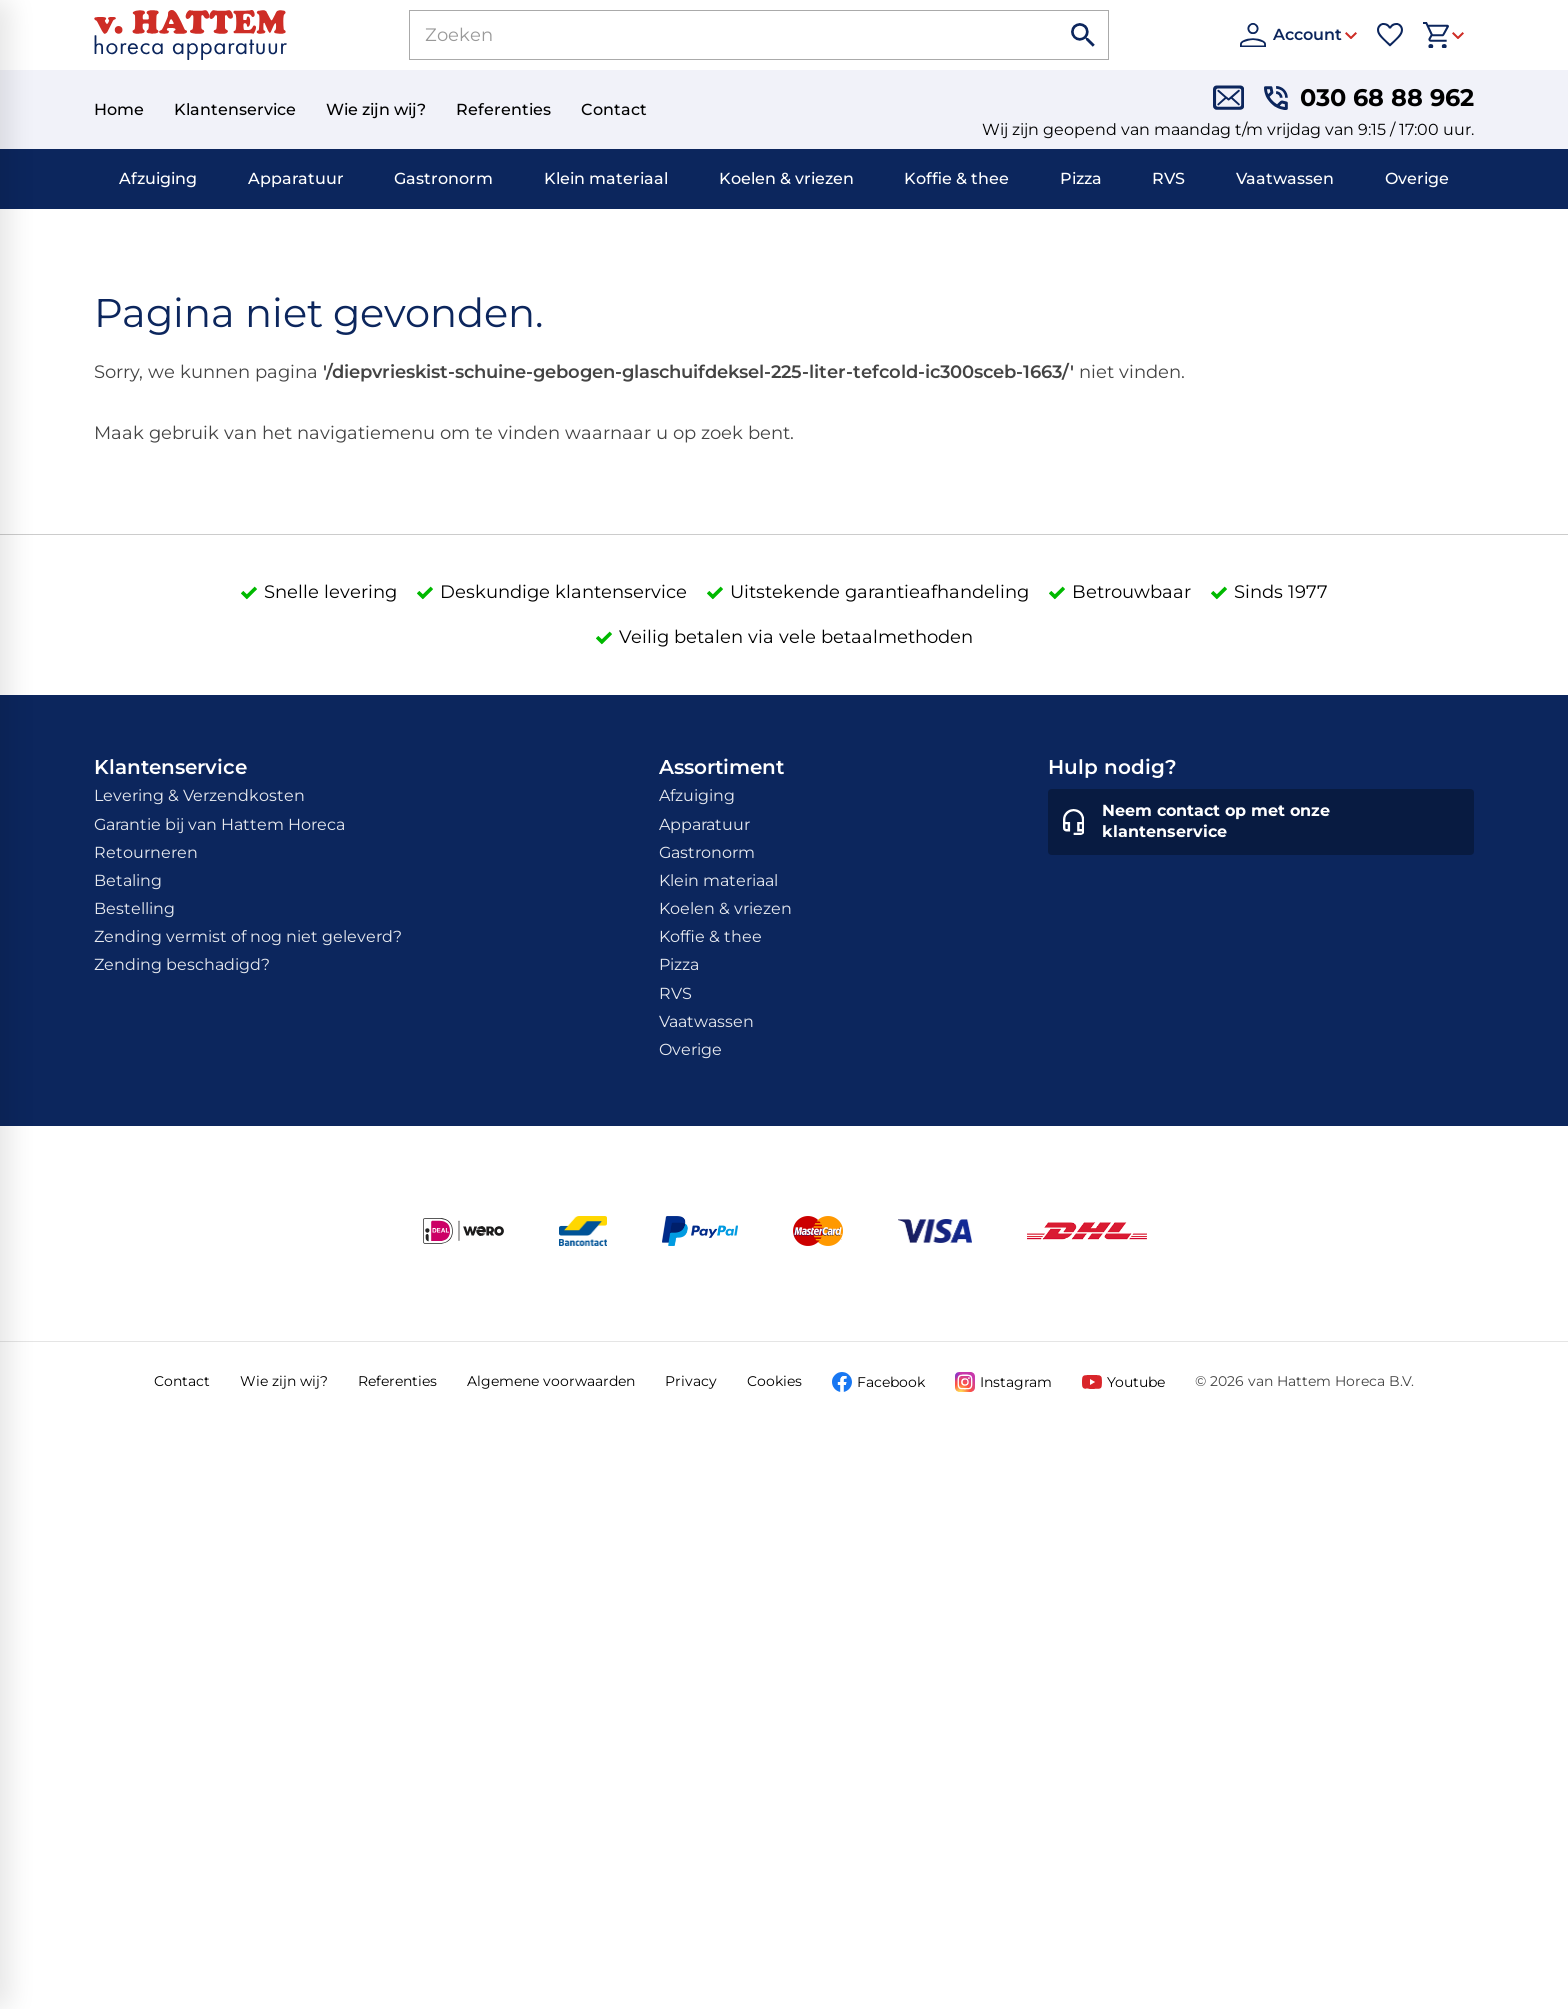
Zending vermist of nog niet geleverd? (248, 936)
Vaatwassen (1285, 178)
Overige (1417, 178)
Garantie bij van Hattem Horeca (219, 824)
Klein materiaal (606, 178)
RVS (1168, 178)
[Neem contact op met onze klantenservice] (1261, 822)
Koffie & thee (956, 178)
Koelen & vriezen (786, 178)
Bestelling (134, 908)
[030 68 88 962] (1369, 97)
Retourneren (146, 852)
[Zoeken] (711, 35)
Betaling (128, 880)
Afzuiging (158, 178)
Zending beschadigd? (182, 964)
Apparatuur (296, 178)
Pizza (1081, 178)
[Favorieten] (1390, 35)
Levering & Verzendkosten (199, 795)
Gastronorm (443, 178)
